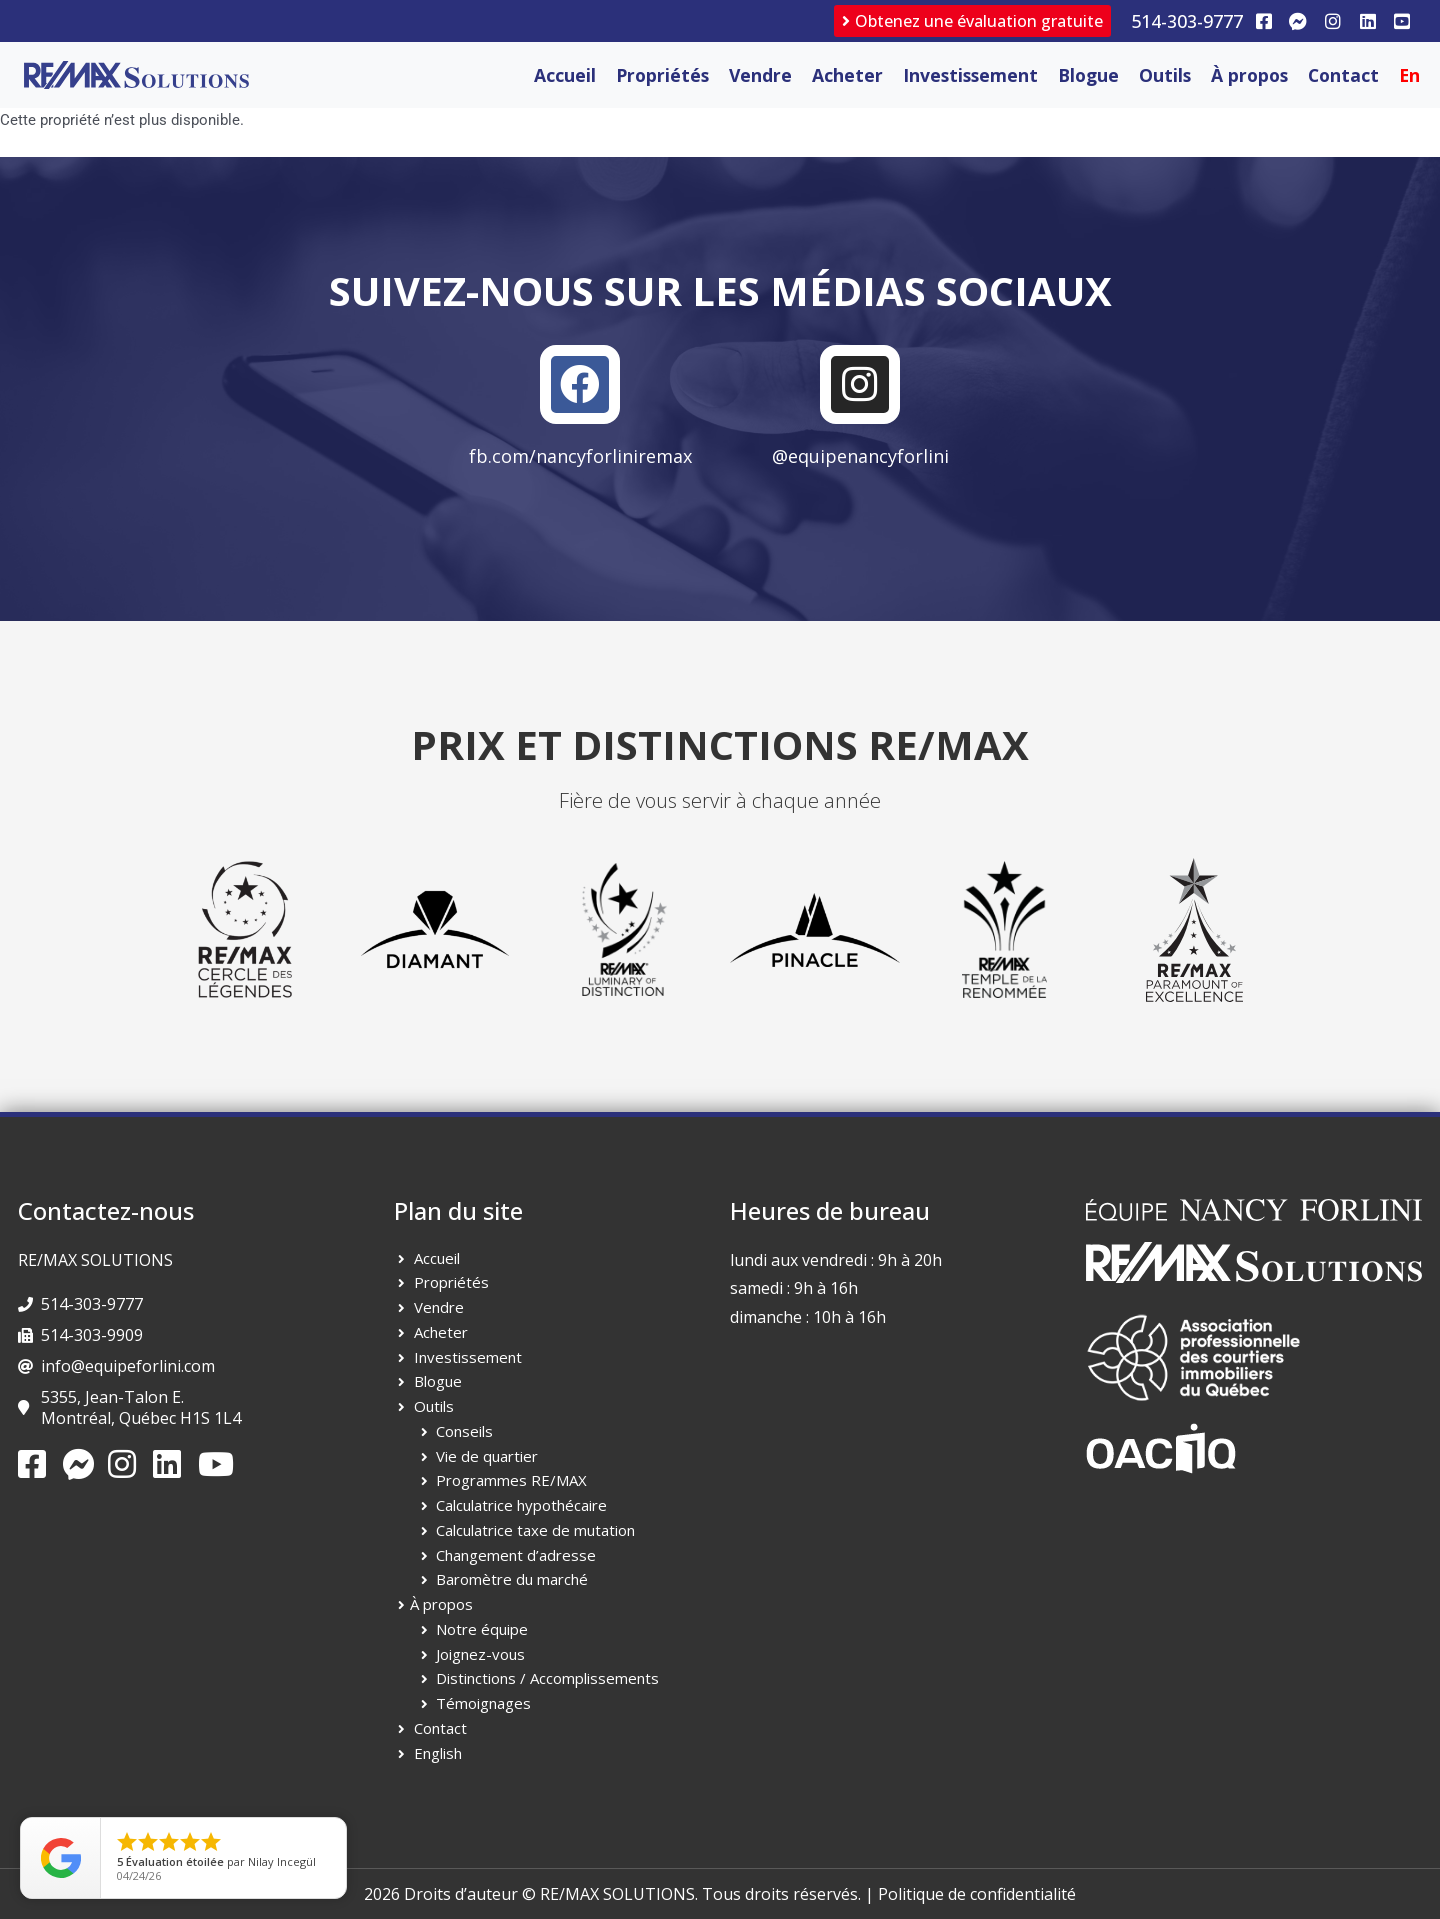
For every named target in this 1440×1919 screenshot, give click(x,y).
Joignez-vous (480, 1654)
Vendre (760, 75)
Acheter (847, 75)
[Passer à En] (1409, 75)
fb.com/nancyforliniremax (580, 457)
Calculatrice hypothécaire (521, 1506)
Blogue (1088, 75)
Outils (1165, 75)
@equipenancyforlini (860, 457)
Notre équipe (482, 1629)
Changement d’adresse (516, 1555)
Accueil (565, 75)
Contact (1343, 75)
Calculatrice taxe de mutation (535, 1530)
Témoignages (483, 1704)
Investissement (970, 75)
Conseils (464, 1431)
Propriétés (662, 75)
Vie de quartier (487, 1456)
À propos (1249, 75)
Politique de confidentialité (977, 1894)
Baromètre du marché (512, 1580)
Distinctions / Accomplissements (547, 1679)
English (438, 1753)
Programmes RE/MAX (511, 1481)
